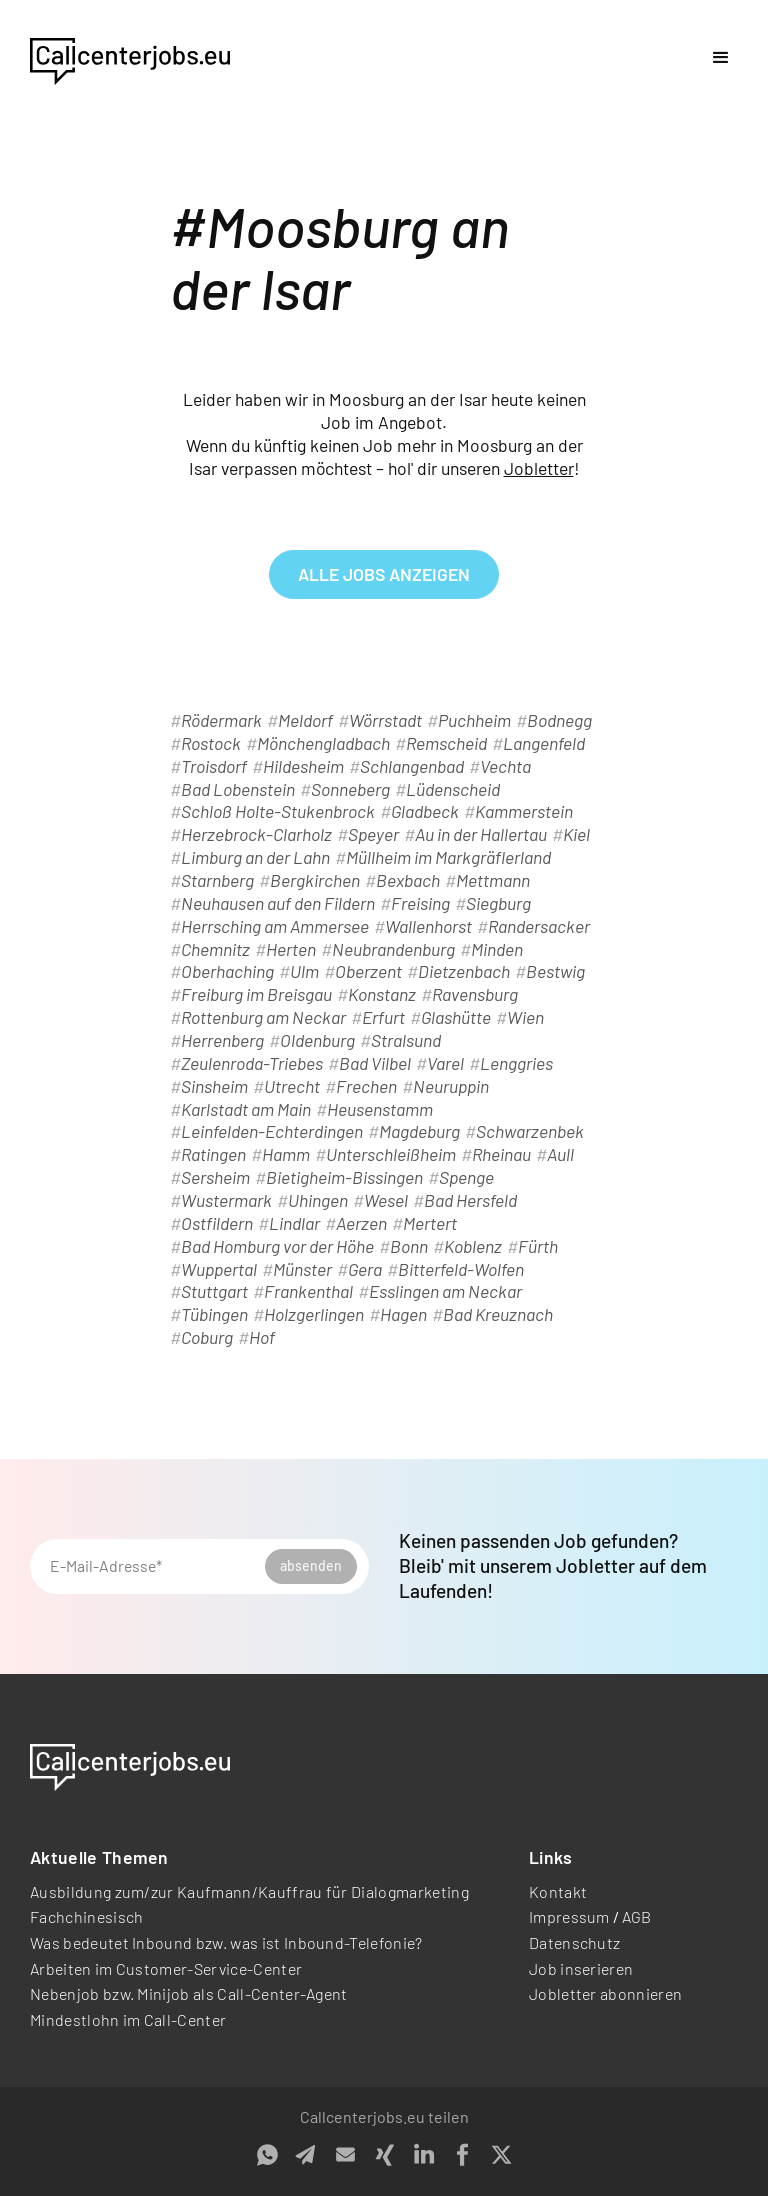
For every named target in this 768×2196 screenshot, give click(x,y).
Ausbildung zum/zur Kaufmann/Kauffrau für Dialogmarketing (249, 1891)
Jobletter (539, 468)
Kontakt (558, 1891)
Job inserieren (581, 1968)
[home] (130, 57)
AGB (637, 1916)
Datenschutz (575, 1942)
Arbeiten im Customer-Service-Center (166, 1968)
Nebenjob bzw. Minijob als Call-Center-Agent (189, 1993)
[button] (721, 58)
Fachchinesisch (86, 1916)
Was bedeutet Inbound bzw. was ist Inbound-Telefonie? (226, 1942)
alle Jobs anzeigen (384, 574)
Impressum (569, 1916)
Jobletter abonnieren (605, 1993)
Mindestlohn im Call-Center (128, 2019)
